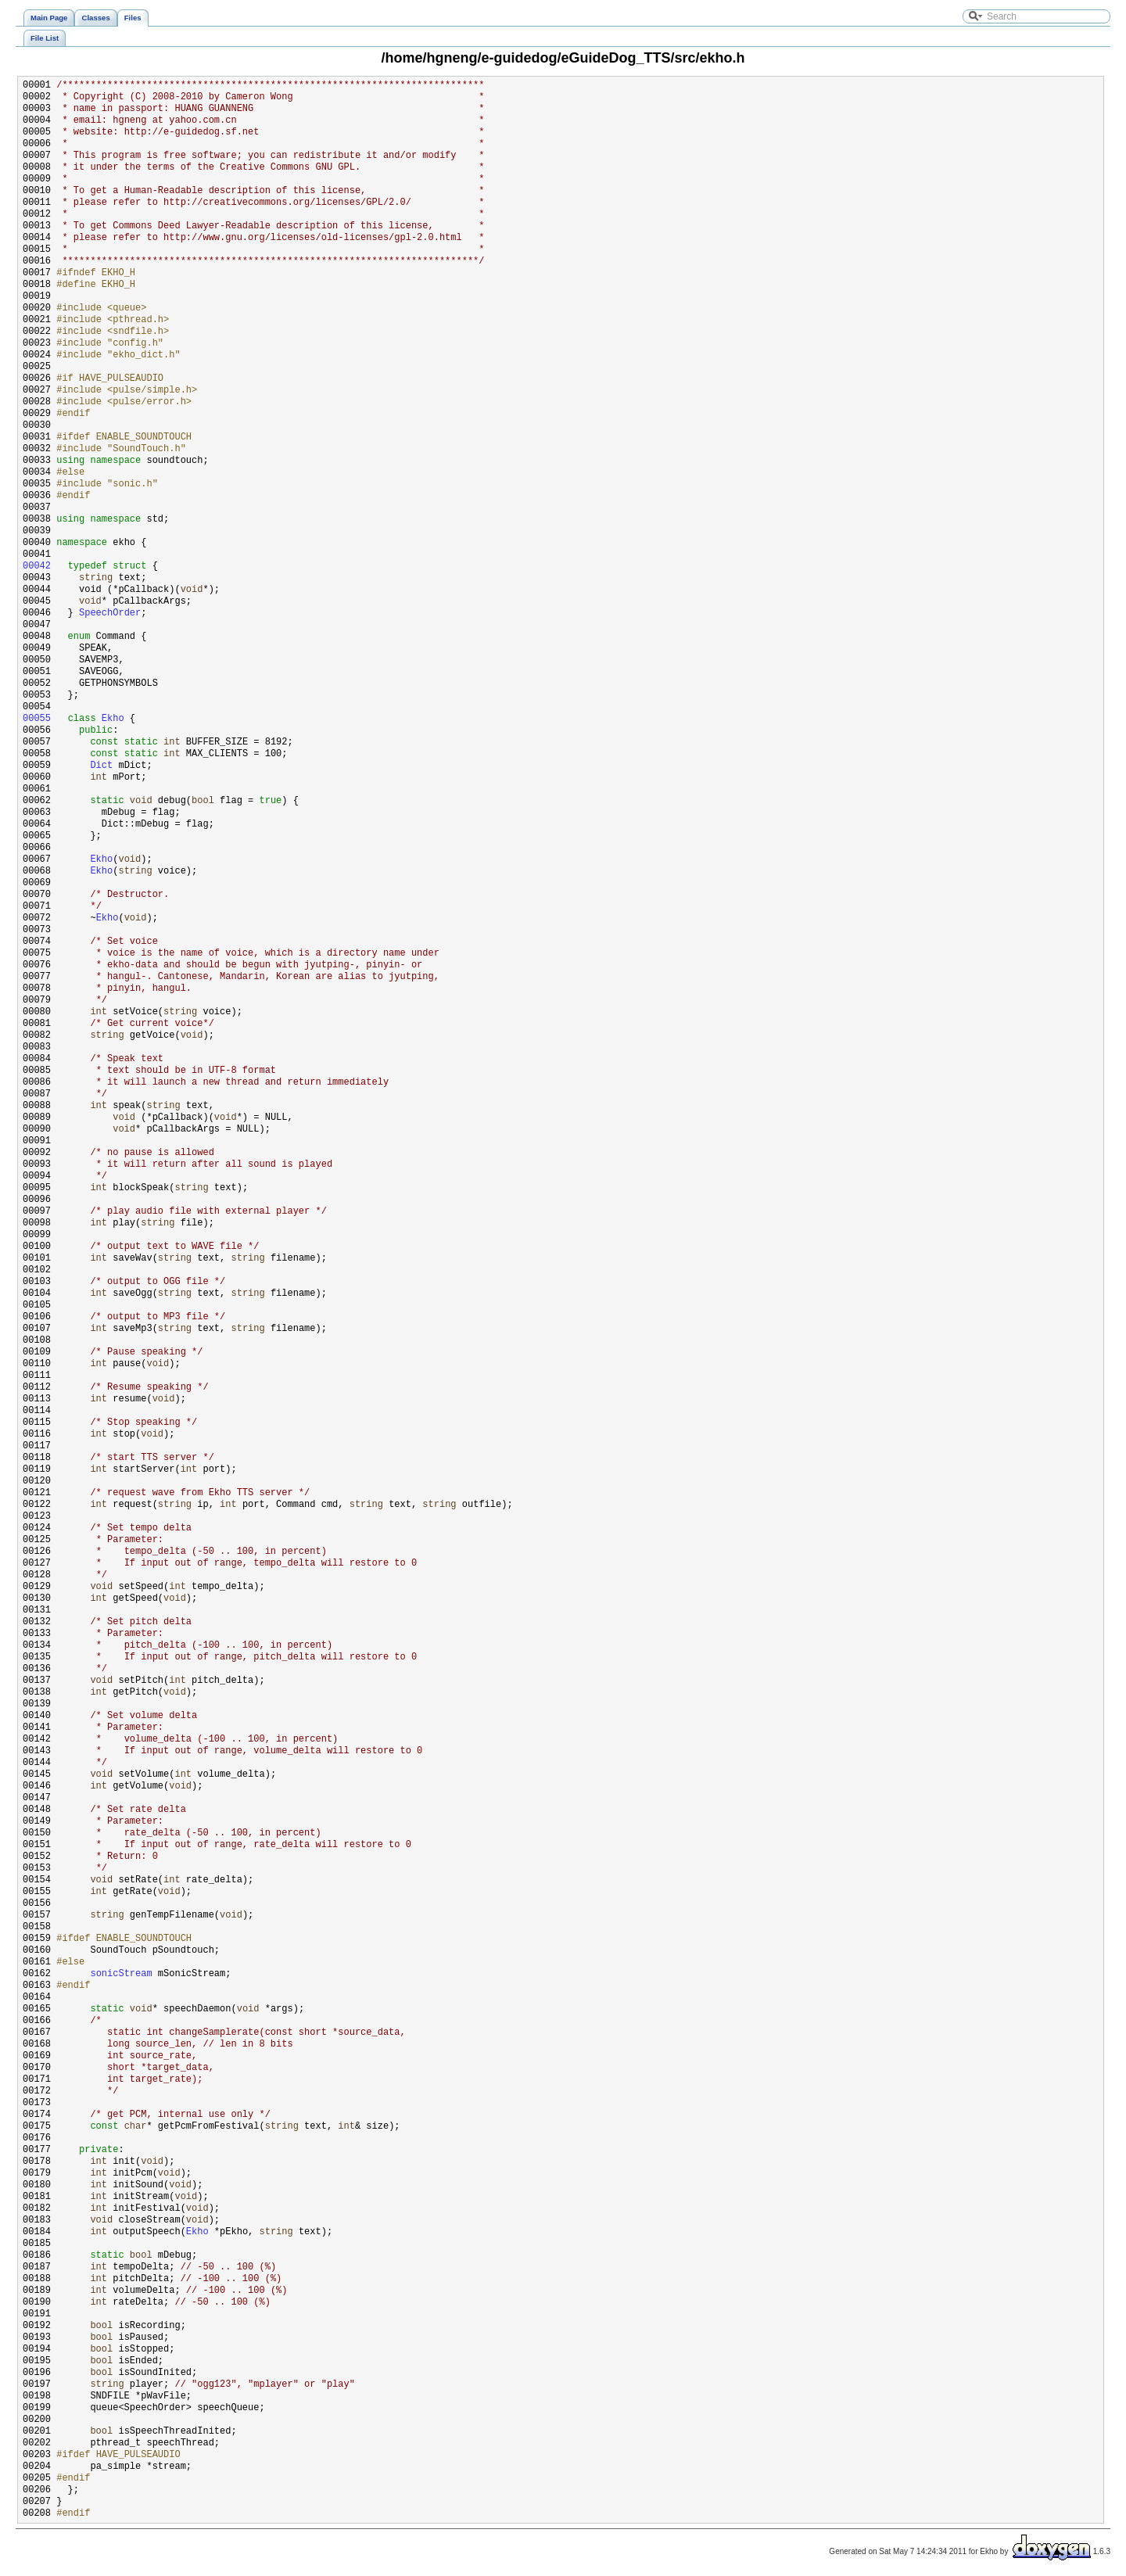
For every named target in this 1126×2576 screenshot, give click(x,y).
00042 (37, 566)
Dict (101, 766)
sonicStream (121, 1974)
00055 (37, 719)
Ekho (113, 719)
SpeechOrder (110, 613)
